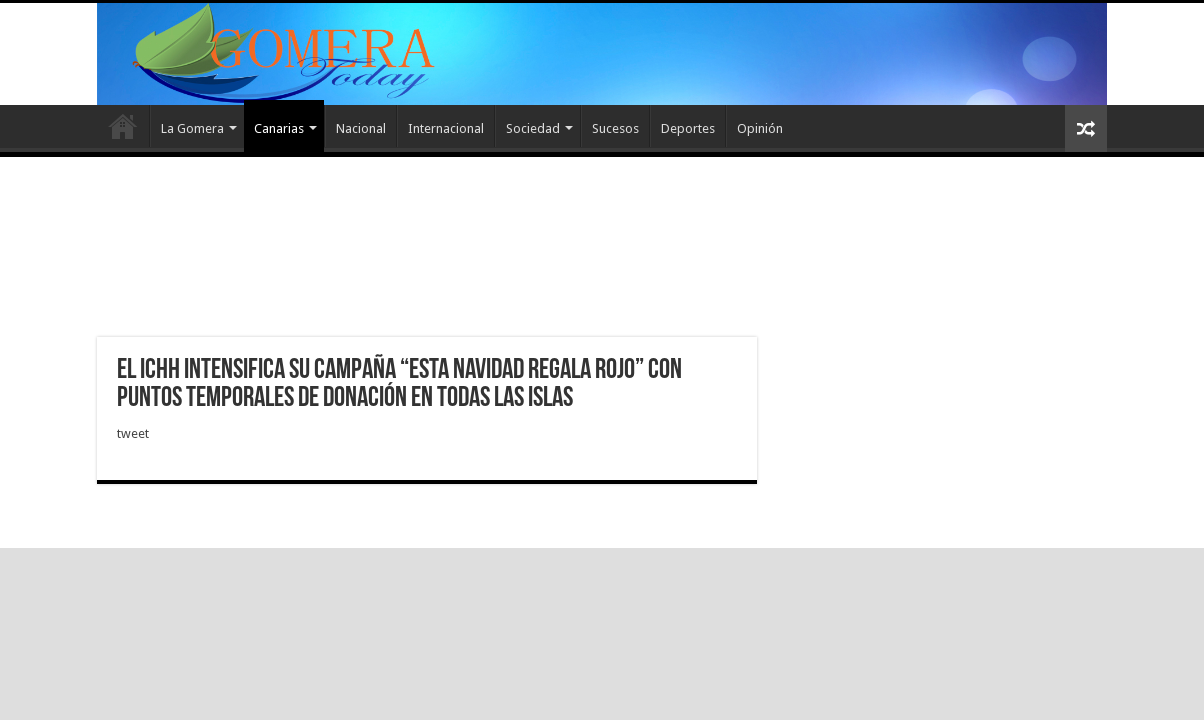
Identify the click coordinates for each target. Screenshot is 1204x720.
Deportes (688, 128)
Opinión (760, 128)
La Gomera (192, 128)
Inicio (123, 126)
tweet (133, 433)
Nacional (361, 128)
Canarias (279, 128)
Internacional (446, 128)
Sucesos (615, 128)
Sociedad (533, 128)
